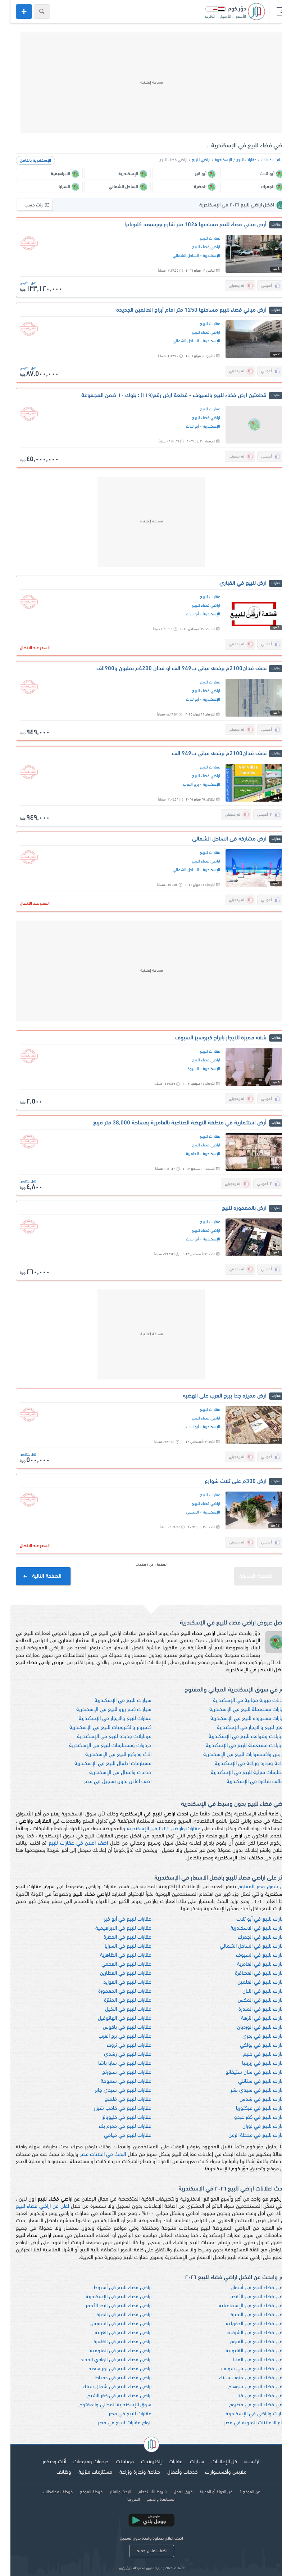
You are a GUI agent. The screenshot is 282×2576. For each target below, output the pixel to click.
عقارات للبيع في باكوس (116, 2027)
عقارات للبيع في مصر (119, 2414)
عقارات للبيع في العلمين (252, 1982)
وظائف (53, 2472)
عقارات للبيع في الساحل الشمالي (243, 1946)
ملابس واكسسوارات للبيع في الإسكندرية (235, 1754)
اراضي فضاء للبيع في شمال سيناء (106, 2387)
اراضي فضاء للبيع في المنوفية (110, 2351)
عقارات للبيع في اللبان (254, 1991)
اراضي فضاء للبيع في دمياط (113, 2378)
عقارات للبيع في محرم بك (114, 2126)
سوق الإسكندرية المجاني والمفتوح (105, 2405)
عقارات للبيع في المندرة (252, 2009)
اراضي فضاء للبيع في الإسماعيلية (242, 2306)
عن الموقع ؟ (239, 2492)
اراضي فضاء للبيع (196, 247)
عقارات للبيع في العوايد (117, 1982)
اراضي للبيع (190, 160)
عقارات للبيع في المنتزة (117, 2000)
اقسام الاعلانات (263, 160)
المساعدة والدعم (151, 2499)
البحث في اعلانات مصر (93, 2154)
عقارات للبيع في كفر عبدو (250, 2117)
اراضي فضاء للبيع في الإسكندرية (108, 2297)
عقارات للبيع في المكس (252, 2000)
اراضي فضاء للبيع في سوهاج (247, 2387)
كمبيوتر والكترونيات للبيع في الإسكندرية (100, 1727)
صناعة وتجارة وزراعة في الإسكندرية (240, 1763)
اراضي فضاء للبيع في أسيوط (112, 2288)
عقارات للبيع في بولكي (253, 2045)
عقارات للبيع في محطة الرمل (247, 2135)
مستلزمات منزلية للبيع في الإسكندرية (238, 1772)
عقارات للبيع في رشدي (117, 2054)
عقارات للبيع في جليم (255, 2054)
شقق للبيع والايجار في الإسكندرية (241, 1727)
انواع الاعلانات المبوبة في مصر (245, 2423)
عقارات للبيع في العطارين (115, 1973)
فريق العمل (172, 2492)
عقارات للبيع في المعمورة (114, 1991)
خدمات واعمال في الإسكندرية (110, 1772)
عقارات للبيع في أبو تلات (251, 1919)
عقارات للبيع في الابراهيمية (113, 1928)
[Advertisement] (141, 82)
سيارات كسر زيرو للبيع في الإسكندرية (103, 1709)
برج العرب (180, 785)
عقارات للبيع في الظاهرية (115, 1955)
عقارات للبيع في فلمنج (117, 2099)
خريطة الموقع (80, 2492)
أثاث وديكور (44, 2462)
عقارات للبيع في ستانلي (252, 2081)
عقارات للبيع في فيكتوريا (251, 2108)
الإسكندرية (213, 160)
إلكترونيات (141, 2462)
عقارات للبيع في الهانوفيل (114, 2018)
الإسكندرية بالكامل (25, 161)
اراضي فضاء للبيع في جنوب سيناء (243, 2378)
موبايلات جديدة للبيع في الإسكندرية (104, 1736)
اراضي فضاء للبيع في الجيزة (113, 2315)
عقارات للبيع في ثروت (118, 2045)
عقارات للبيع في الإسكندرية (248, 1928)
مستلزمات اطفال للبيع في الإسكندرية (102, 1763)
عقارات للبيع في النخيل (118, 2009)
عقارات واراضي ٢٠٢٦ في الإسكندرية (153, 1829)
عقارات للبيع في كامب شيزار (112, 2108)
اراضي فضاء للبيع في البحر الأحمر (108, 2306)
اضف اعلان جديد (141, 2551)
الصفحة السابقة (251, 1573)
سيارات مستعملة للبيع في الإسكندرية (238, 1709)
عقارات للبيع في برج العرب (114, 2036)
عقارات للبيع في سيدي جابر (113, 2090)
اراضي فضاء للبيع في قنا (252, 2396)
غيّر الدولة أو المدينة (205, 2492)
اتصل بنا (123, 2499)
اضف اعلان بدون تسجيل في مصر (107, 1781)
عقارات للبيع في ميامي (117, 2135)
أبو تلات (182, 426)
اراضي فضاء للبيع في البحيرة (248, 2315)
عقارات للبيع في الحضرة (117, 1937)
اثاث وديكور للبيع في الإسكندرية (108, 1754)
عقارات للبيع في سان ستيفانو (246, 2072)
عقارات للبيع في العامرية (252, 1964)
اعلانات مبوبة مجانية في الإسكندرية (240, 1700)
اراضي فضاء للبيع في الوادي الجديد (105, 2360)
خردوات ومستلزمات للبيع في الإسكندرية (100, 1745)
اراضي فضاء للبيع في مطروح (248, 2405)
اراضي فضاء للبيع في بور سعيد (109, 2369)
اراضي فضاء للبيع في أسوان (248, 2288)
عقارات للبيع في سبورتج (116, 2072)
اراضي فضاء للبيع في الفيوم (248, 2342)
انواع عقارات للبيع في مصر (114, 2423)
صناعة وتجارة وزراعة (129, 2472)
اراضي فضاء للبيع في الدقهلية (246, 2324)
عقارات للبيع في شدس (253, 2099)
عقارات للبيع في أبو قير (117, 1919)
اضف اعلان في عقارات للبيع (67, 1843)
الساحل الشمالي (175, 256)
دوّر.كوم (114, 2568)
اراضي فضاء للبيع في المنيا (249, 2360)
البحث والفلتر (110, 2492)
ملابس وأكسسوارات (215, 2472)
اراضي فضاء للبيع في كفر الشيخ (109, 2396)
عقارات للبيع (236, 160)
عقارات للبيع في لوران (254, 2126)
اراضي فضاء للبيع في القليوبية (246, 2351)
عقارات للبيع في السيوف (251, 1955)
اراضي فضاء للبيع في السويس (110, 2324)
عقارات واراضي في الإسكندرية (246, 2414)
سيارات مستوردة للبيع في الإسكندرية (238, 1718)
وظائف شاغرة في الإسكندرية (246, 1781)
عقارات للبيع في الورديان (252, 2027)
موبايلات (114, 2462)
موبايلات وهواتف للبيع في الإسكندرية (237, 1736)
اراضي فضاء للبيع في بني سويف (244, 2369)
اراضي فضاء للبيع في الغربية (112, 2333)
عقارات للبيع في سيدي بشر (248, 2090)
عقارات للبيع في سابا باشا (114, 2063)
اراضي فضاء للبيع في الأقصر (248, 2297)
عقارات (165, 2462)
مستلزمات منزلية (85, 2472)
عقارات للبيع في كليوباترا (116, 2117)
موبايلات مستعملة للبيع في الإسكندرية (236, 1745)
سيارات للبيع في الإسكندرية (112, 1700)
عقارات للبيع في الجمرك (252, 1937)
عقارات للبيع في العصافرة (250, 1973)
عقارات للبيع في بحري (254, 2036)
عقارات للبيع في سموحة (115, 2081)
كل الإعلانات (214, 2462)
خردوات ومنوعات (80, 2462)
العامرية (182, 1154)
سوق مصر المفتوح (248, 1887)
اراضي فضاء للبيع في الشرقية (247, 2333)
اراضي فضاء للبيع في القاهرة (112, 2342)
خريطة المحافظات (47, 2492)
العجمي (182, 1512)
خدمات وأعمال (172, 2472)
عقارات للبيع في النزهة (254, 2018)
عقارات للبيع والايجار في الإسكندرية (104, 1718)
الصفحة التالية (32, 1576)
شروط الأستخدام (142, 2492)
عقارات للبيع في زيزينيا (254, 2063)
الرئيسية (242, 2462)
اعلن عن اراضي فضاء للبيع (32, 2206)
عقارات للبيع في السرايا (117, 1946)
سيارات (186, 2462)
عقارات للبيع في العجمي (116, 1964)
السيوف (181, 1069)
